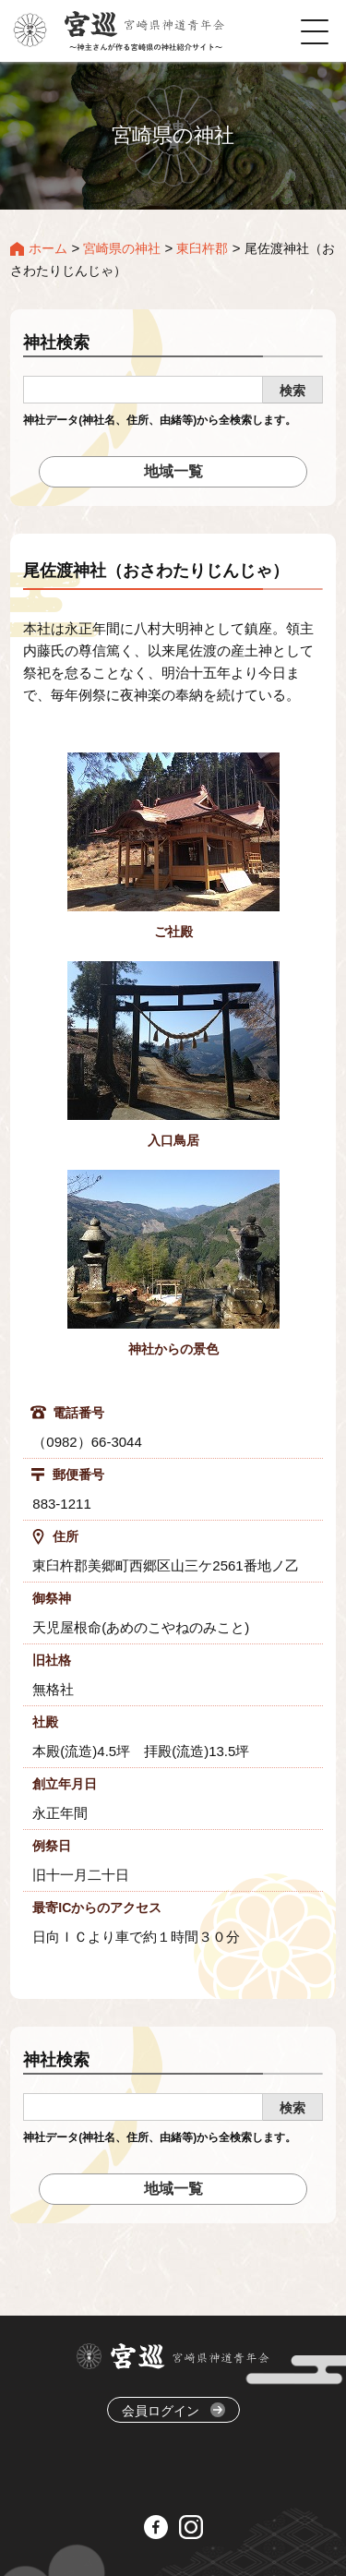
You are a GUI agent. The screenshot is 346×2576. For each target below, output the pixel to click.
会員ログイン (173, 2410)
